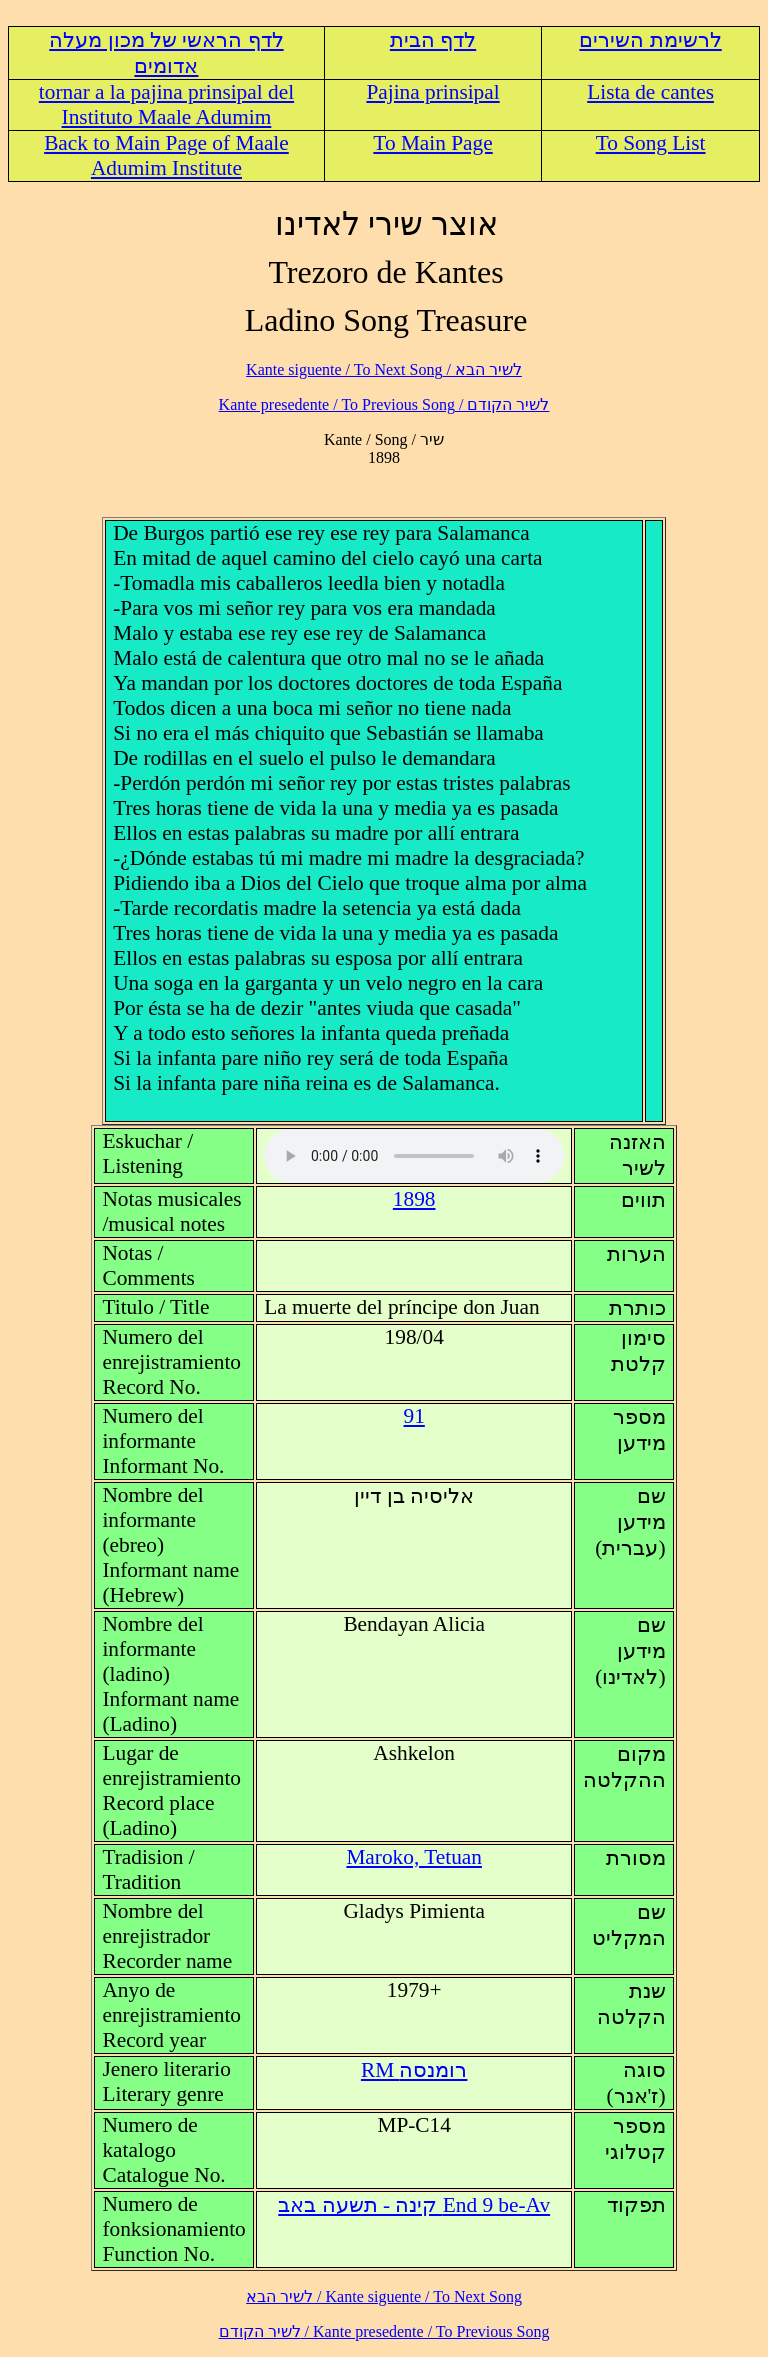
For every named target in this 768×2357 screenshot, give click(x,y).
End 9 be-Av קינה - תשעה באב (414, 2205)
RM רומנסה (414, 2070)
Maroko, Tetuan (414, 1857)
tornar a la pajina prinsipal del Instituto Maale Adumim (166, 104)
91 (414, 1416)
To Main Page (432, 143)
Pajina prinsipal (432, 92)
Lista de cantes (650, 92)
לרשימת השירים (650, 40)
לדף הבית (433, 40)
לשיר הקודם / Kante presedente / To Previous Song (384, 404)
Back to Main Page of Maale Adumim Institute (166, 155)
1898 (414, 1199)
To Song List (651, 143)
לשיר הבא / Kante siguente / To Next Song (384, 369)
